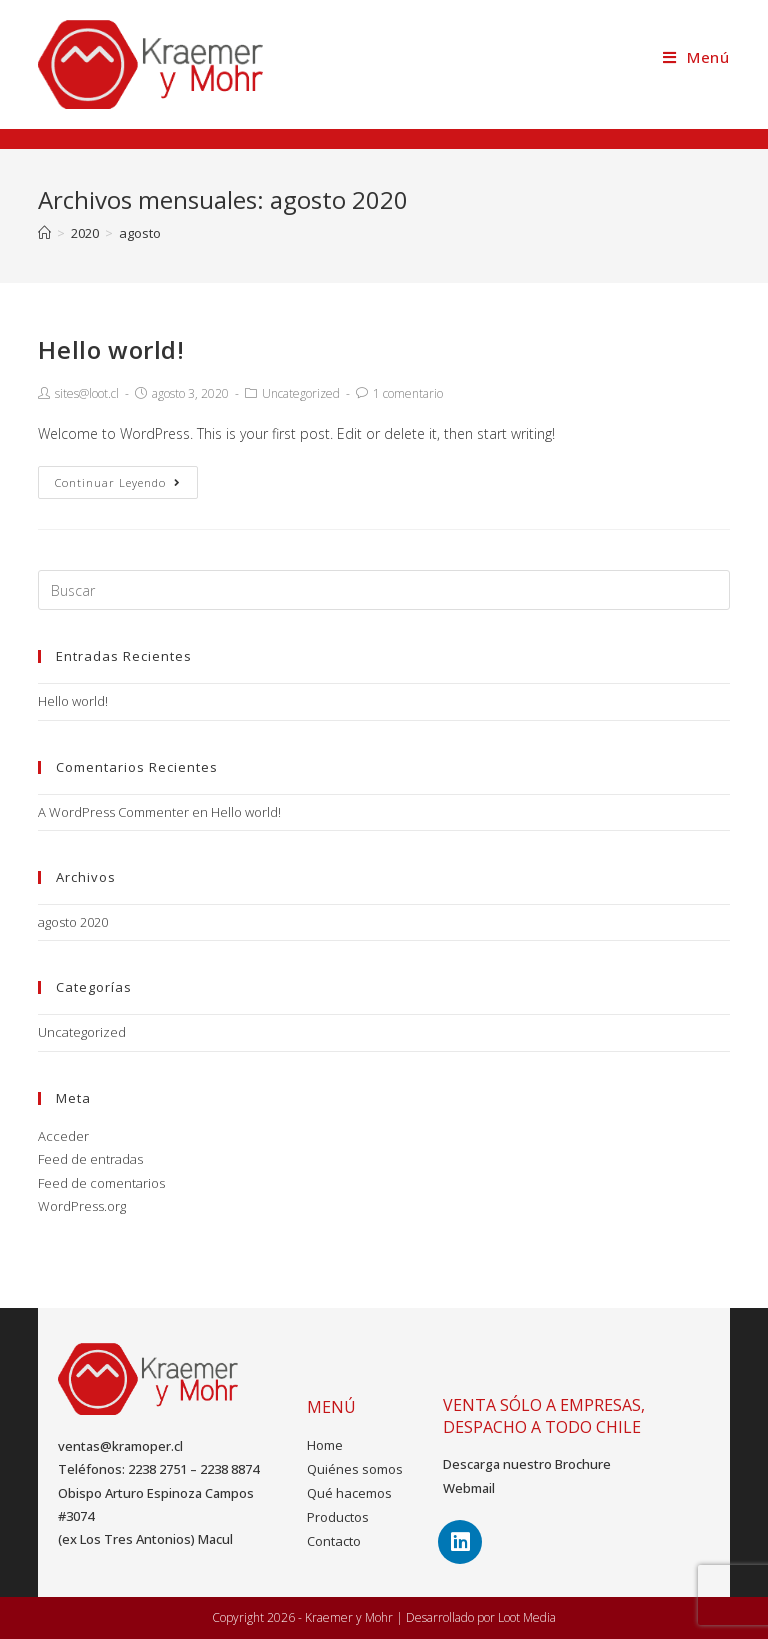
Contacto (334, 1541)
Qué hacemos (349, 1493)
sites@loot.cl (87, 393)
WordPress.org (82, 1206)
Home (325, 1445)
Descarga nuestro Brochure (527, 1464)
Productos (338, 1517)
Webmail (469, 1488)
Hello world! (111, 349)
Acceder (63, 1136)
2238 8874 (229, 1469)
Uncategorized (301, 393)
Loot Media (527, 1617)
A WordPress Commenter (113, 812)
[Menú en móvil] (696, 57)
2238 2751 (157, 1469)
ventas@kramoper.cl (120, 1446)
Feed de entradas (90, 1159)
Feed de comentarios (101, 1183)
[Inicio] (44, 233)
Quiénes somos (355, 1469)
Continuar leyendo (118, 482)
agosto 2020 (73, 922)
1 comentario (408, 393)
